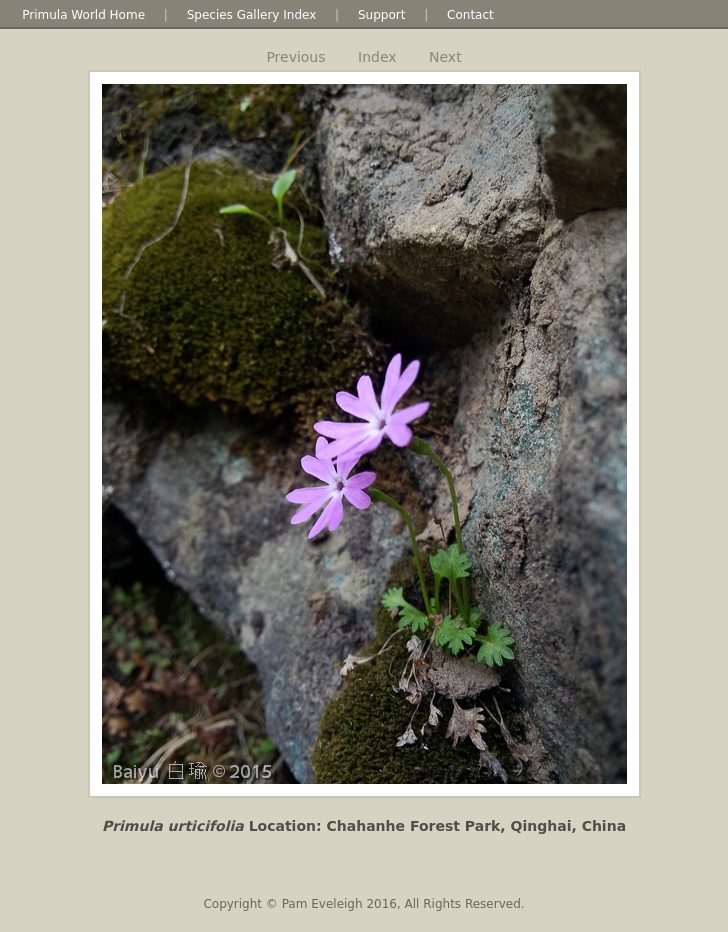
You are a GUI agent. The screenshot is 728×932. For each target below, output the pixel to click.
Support (381, 15)
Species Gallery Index (252, 15)
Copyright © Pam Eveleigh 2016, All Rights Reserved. (363, 904)
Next (445, 57)
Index (377, 57)
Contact (470, 15)
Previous (295, 57)
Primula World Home (83, 15)
